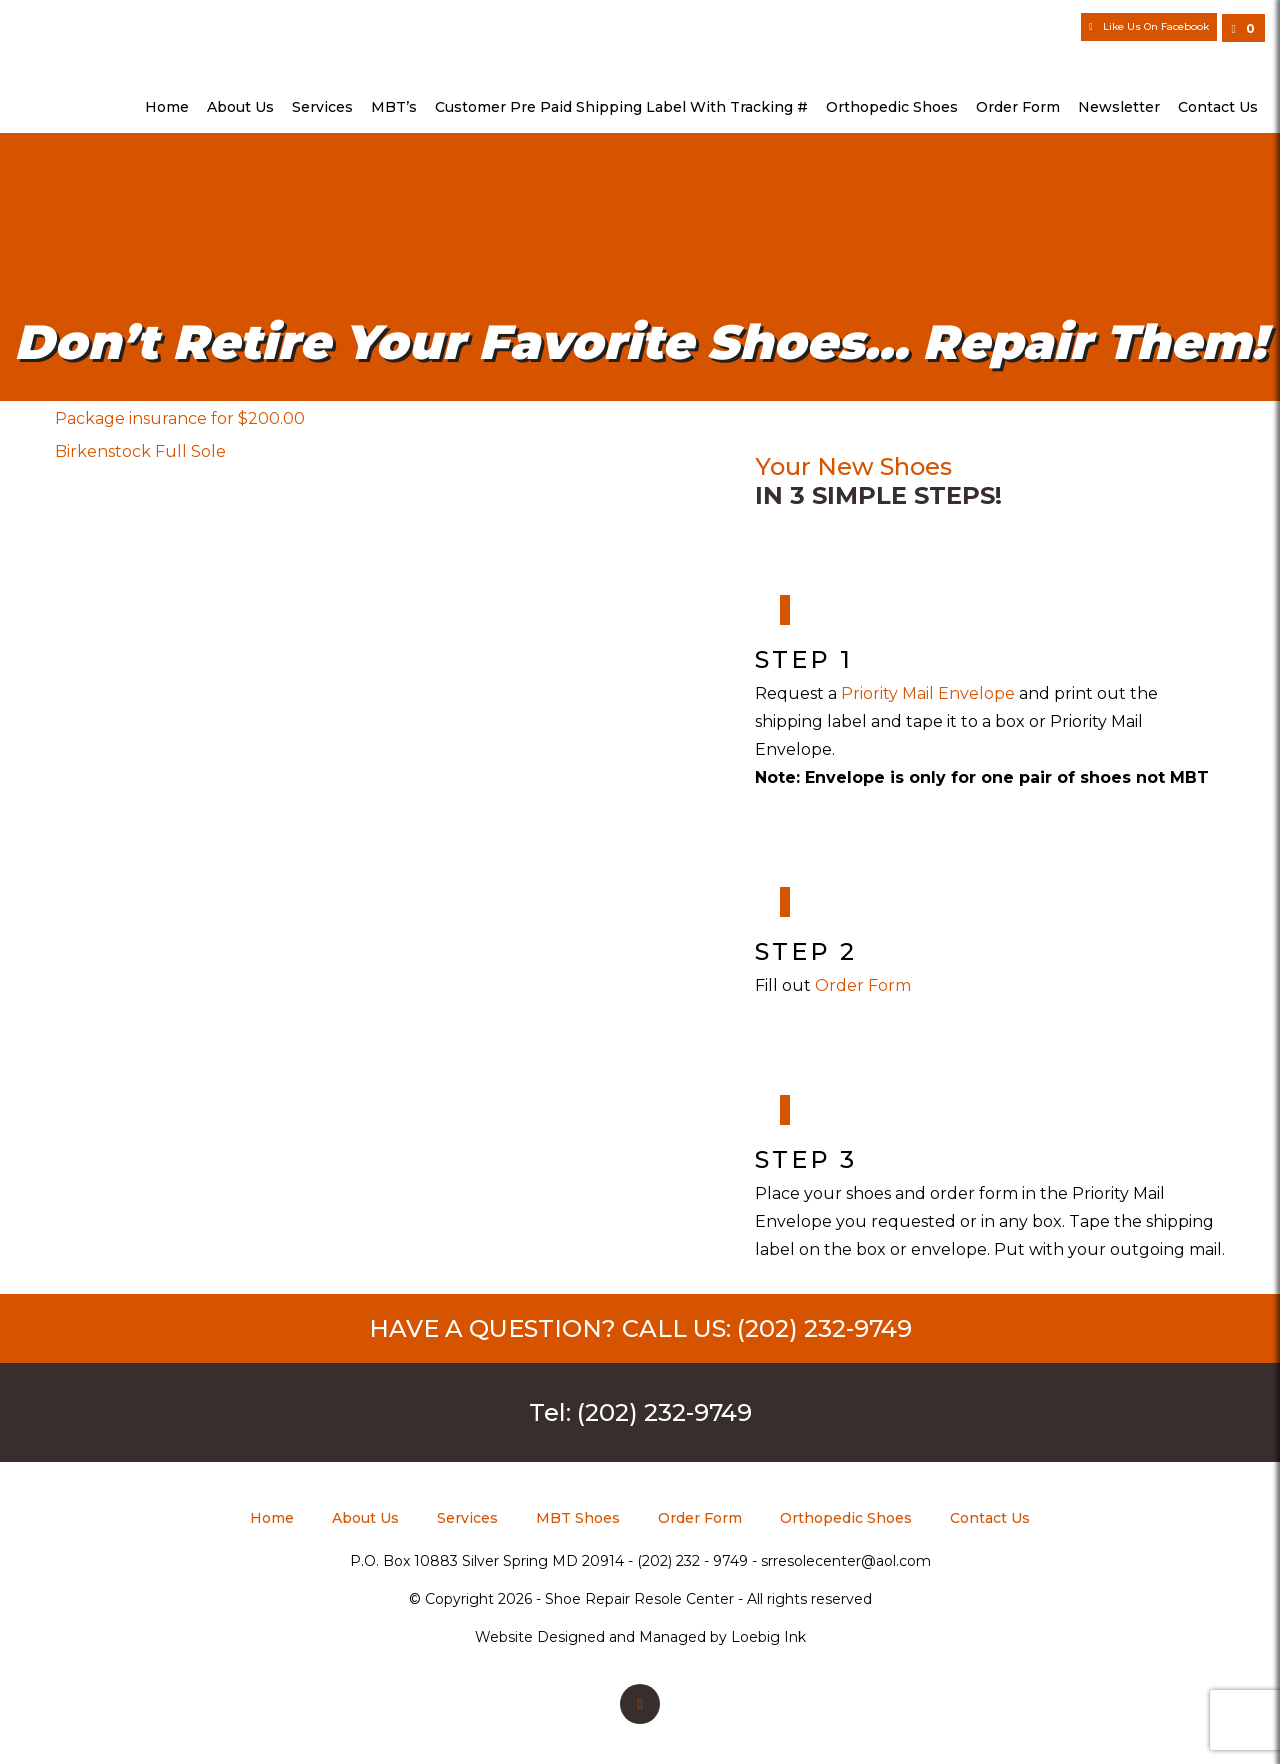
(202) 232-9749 (824, 1328)
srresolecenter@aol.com (846, 1561)
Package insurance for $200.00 (180, 418)
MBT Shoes (578, 1518)
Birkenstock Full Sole (140, 451)
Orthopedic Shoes (892, 107)
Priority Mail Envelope (930, 693)
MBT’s (394, 107)
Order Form (1018, 107)
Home (167, 107)
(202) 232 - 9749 (692, 1561)
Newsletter (1119, 107)
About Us (240, 107)
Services (322, 107)
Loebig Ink (768, 1637)
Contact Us (1218, 107)
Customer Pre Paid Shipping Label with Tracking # (621, 107)
